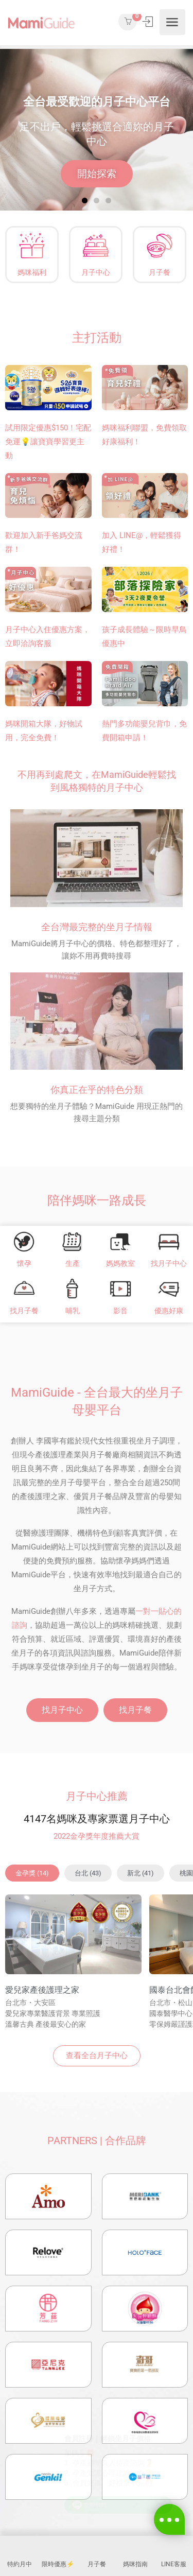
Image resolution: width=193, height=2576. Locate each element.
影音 (120, 1311)
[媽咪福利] (32, 245)
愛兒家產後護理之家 (42, 1990)
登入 (148, 21)
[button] (84, 200)
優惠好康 (168, 1311)
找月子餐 (24, 1311)
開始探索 (96, 174)
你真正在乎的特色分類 (96, 1089)
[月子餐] (159, 245)
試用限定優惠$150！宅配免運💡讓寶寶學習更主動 (48, 441)
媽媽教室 (120, 1263)
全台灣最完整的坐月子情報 (96, 926)
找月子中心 (169, 1263)
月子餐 (159, 272)
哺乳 (72, 1311)
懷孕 (24, 1263)
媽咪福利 (31, 272)
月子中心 (95, 272)
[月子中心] (96, 245)
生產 (72, 1263)
